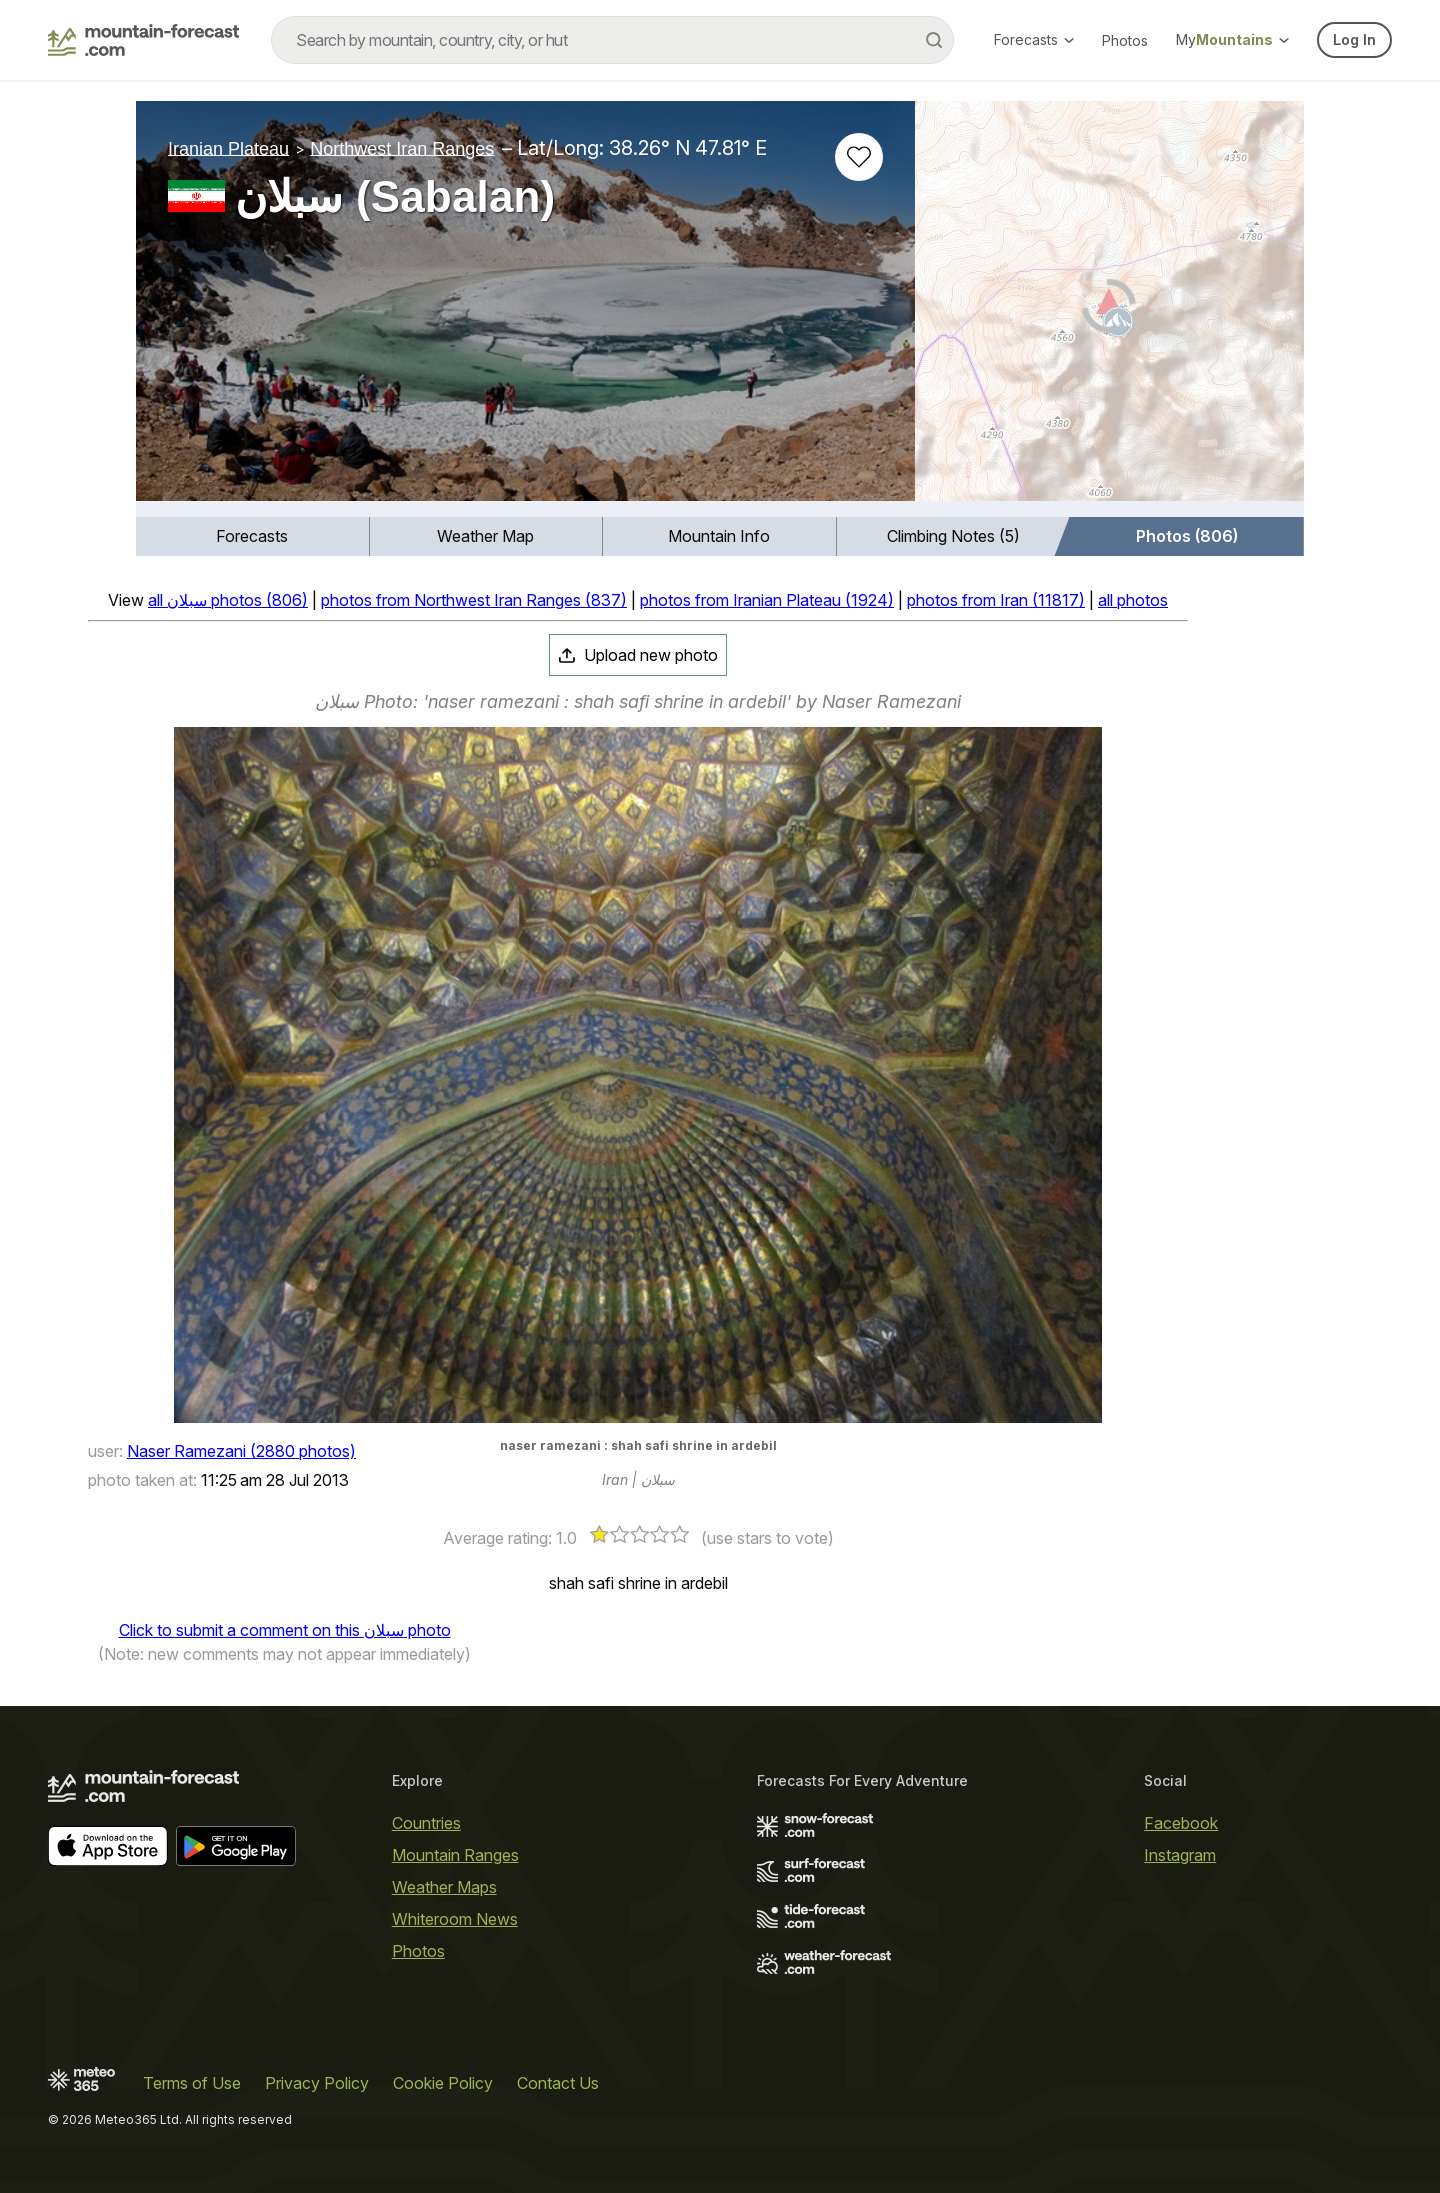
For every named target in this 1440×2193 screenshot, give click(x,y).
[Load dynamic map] (1109, 309)
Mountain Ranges (455, 1855)
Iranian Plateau (228, 148)
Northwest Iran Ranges (402, 148)
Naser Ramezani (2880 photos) (241, 1451)
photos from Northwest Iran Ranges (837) (474, 600)
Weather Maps (444, 1887)
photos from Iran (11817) (996, 600)
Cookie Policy (443, 2083)
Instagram (1180, 1855)
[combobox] (612, 40)
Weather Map (485, 536)
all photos (1133, 600)
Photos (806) (1187, 536)
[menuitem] (253, 536)
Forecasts (1034, 39)
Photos (1125, 40)
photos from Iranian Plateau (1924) (767, 600)
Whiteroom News (455, 1919)
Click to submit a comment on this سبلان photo (285, 1630)
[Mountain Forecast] (143, 40)
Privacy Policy (317, 2083)
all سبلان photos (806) (228, 600)
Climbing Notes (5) (953, 536)
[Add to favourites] (859, 157)
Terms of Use (192, 2083)
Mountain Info (719, 536)
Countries (426, 1823)
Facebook (1181, 1823)
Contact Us (558, 2083)
